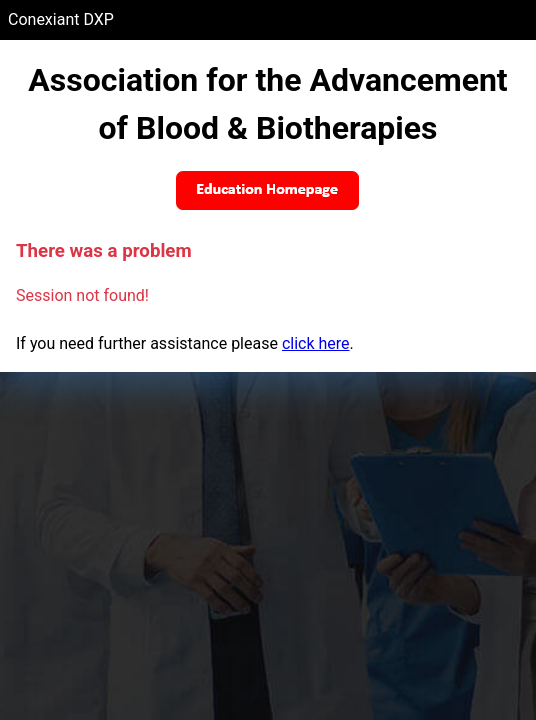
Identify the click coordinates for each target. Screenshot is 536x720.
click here (316, 343)
